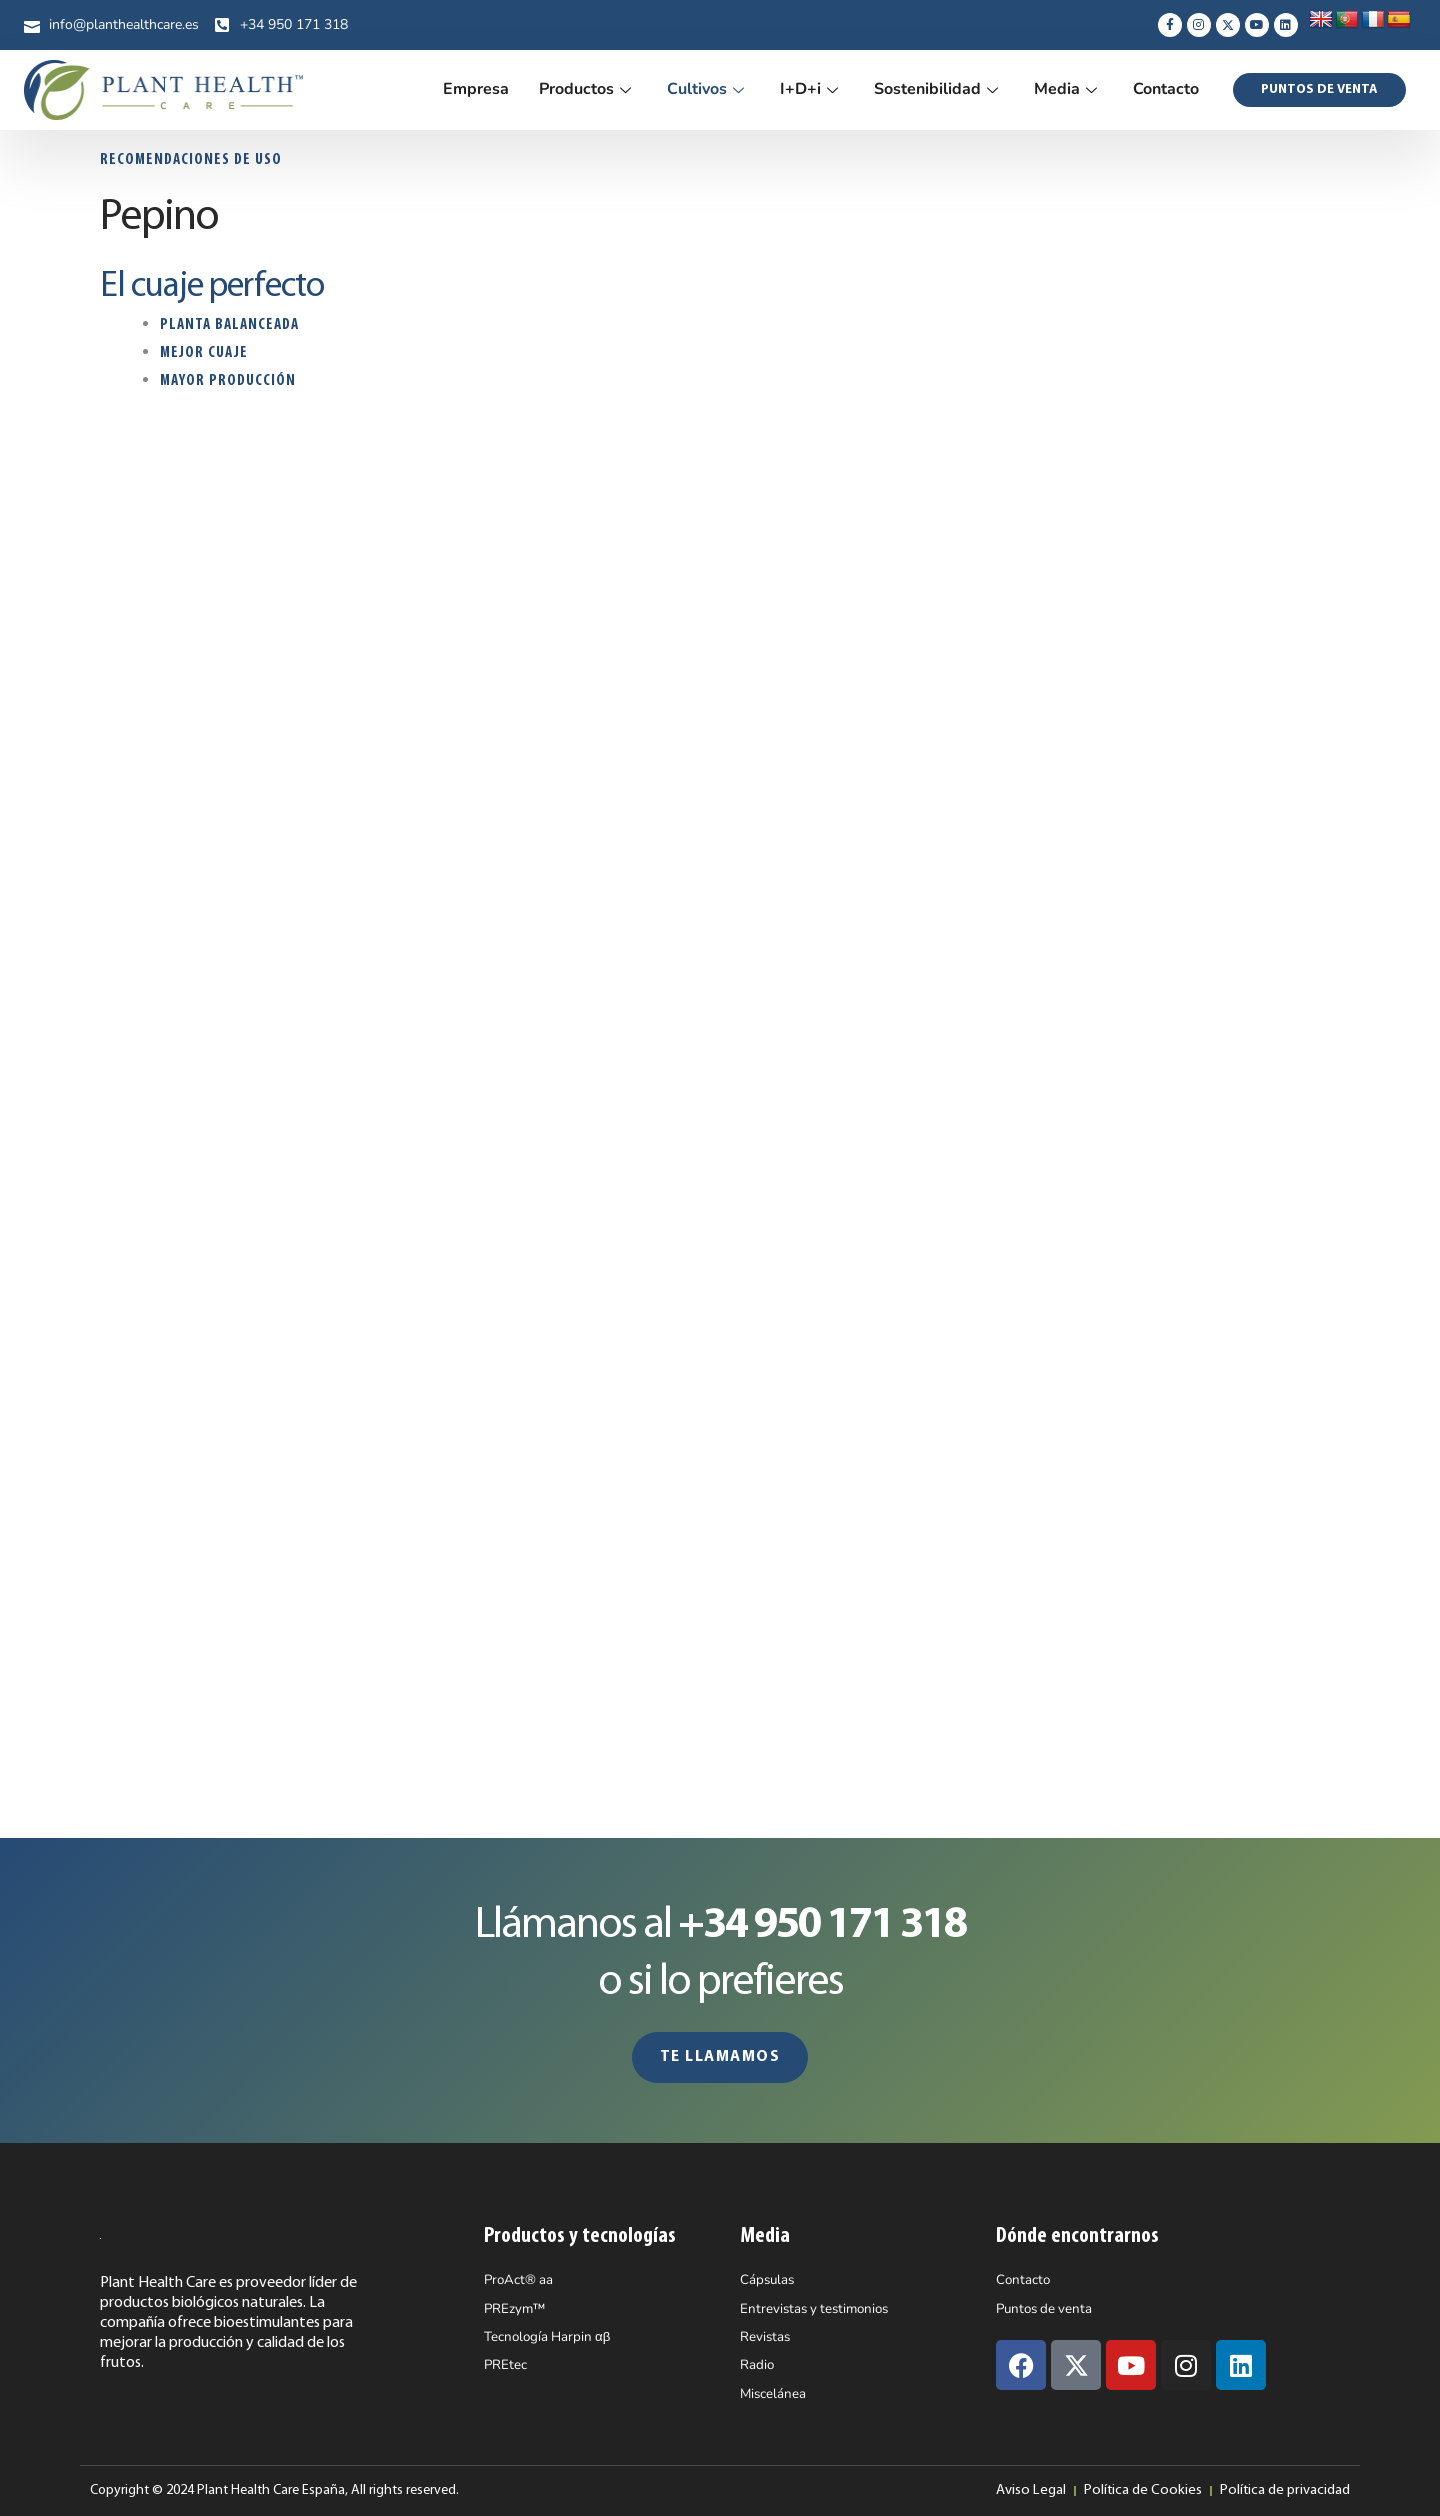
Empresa (476, 89)
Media (1065, 89)
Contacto (1166, 89)
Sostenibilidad (936, 89)
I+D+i (809, 89)
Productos (585, 89)
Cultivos (705, 89)
